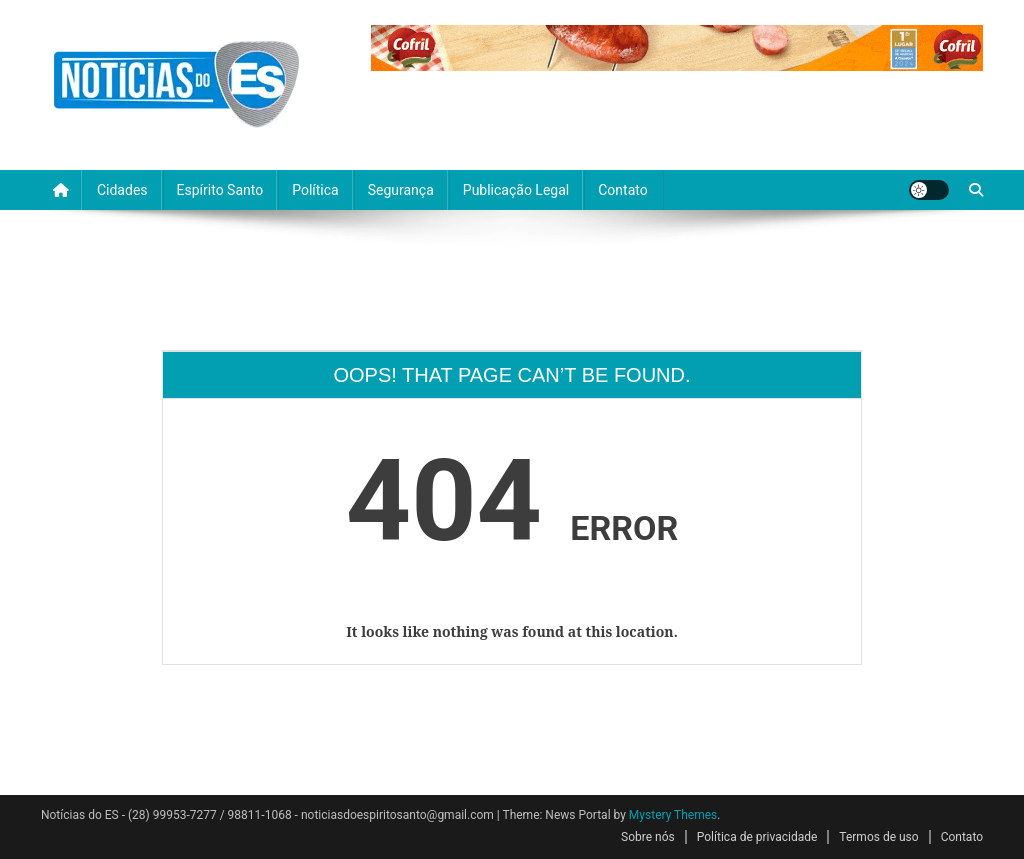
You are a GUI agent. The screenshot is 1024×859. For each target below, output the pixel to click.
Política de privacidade (757, 837)
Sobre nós (648, 837)
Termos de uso (878, 837)
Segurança (401, 190)
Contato (622, 190)
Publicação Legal (516, 190)
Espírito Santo (220, 190)
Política (315, 190)
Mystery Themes (673, 815)
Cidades (122, 190)
